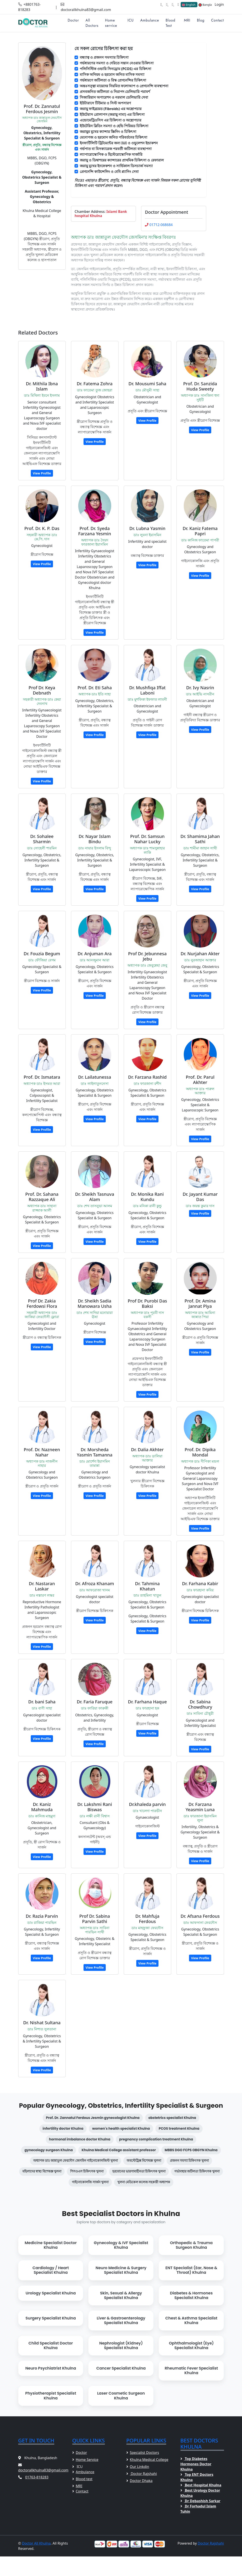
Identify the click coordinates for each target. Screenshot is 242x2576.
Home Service (85, 2479)
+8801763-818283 (29, 7)
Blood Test (170, 23)
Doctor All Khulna (36, 2562)
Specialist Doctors (142, 2472)
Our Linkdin (137, 2486)
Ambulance (149, 20)
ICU (130, 20)
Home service (111, 23)
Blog (200, 20)
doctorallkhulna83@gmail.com (86, 7)
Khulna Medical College (147, 2479)
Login (219, 4)
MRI (187, 20)
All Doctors (92, 23)
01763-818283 (37, 2496)
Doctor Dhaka (139, 2500)
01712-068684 (161, 224)
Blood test (82, 2498)
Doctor (73, 20)
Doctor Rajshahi (141, 2493)
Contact (217, 20)
